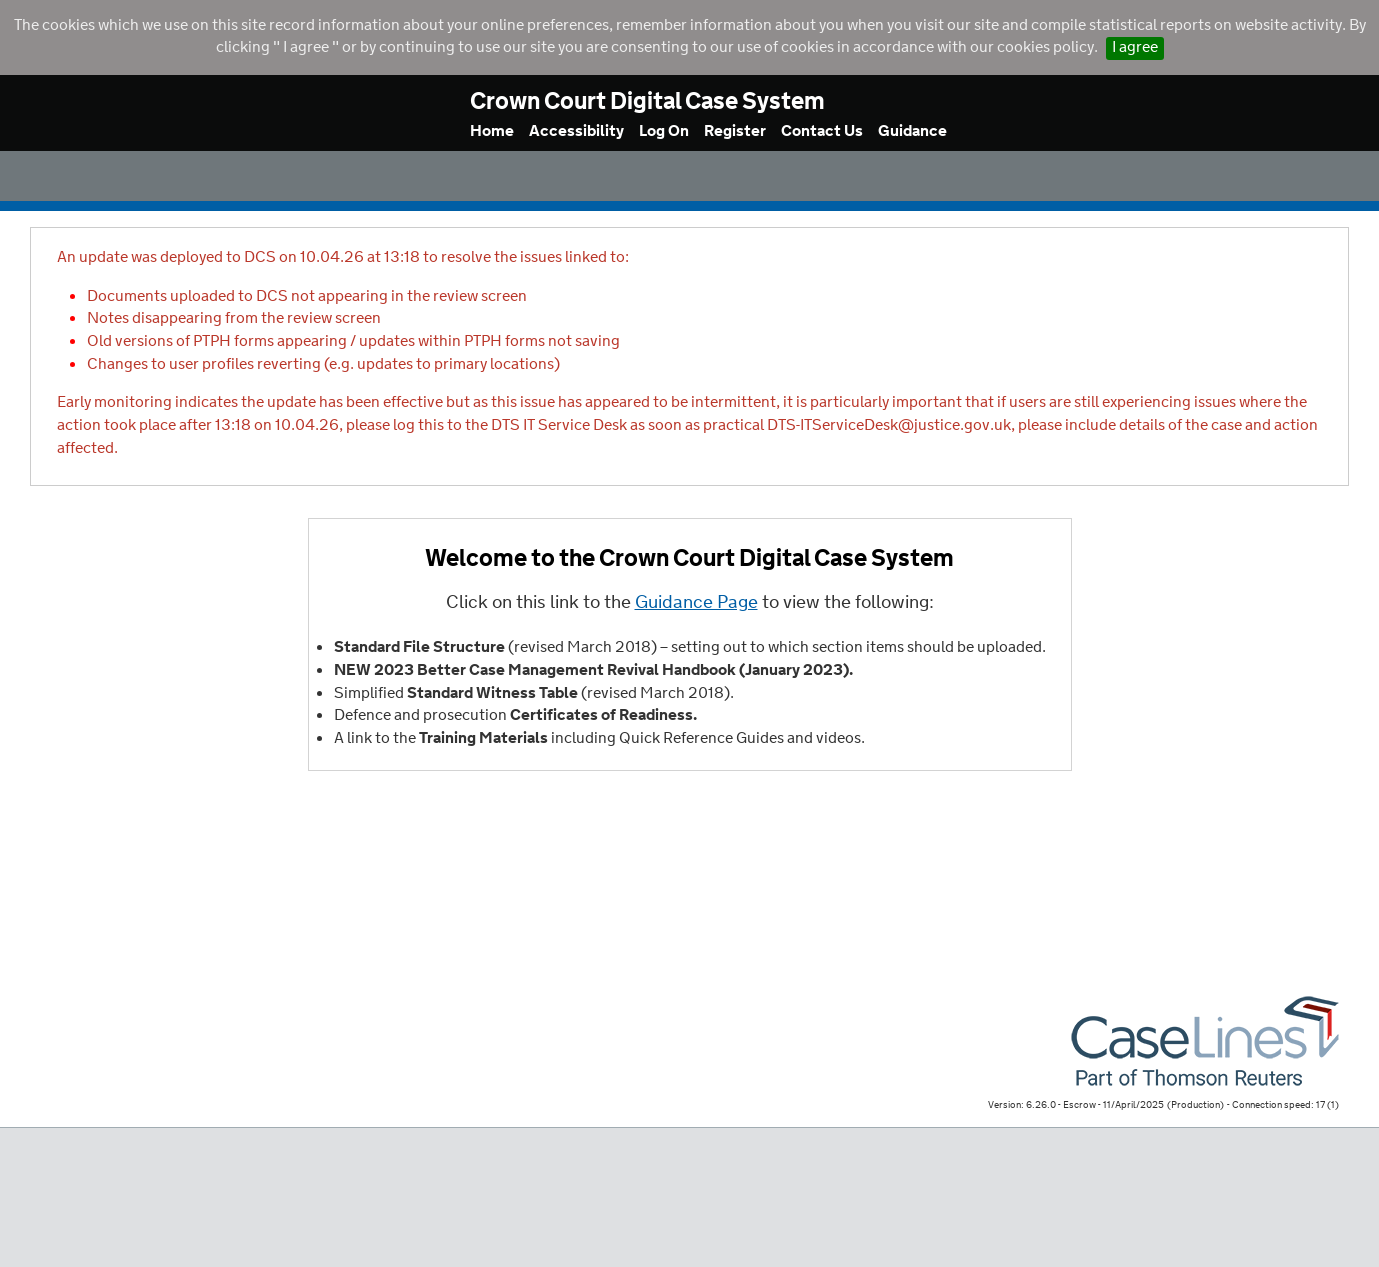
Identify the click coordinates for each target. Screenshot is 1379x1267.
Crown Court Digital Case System (647, 102)
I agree (1135, 47)
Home (492, 131)
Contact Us (822, 131)
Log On (664, 131)
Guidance (912, 131)
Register (735, 131)
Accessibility (576, 131)
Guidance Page (696, 603)
